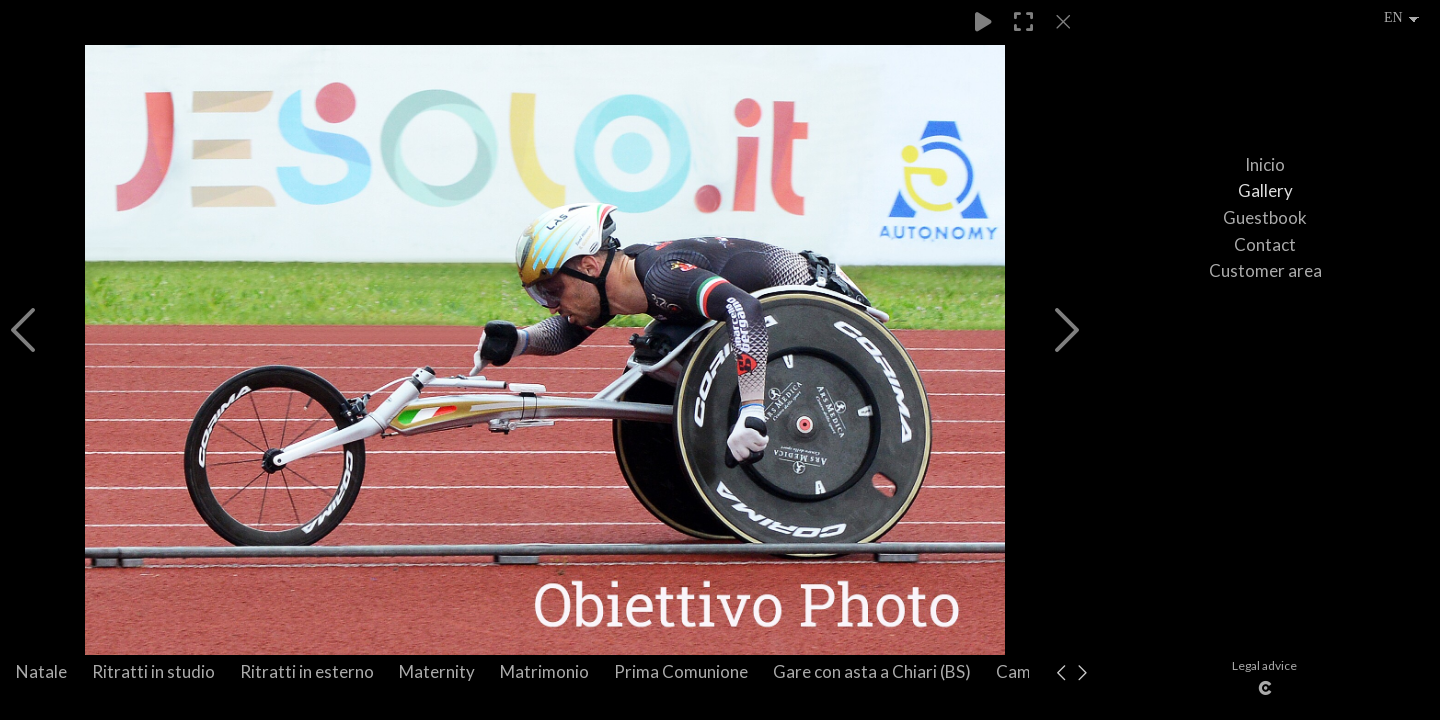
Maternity (437, 671)
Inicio (1265, 164)
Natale (41, 671)
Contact (1265, 244)
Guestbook (1265, 217)
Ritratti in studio (153, 671)
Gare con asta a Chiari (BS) (872, 671)
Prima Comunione (681, 671)
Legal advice (1264, 665)
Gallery (1265, 190)
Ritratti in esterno (307, 671)
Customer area (1265, 270)
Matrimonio (544, 671)
